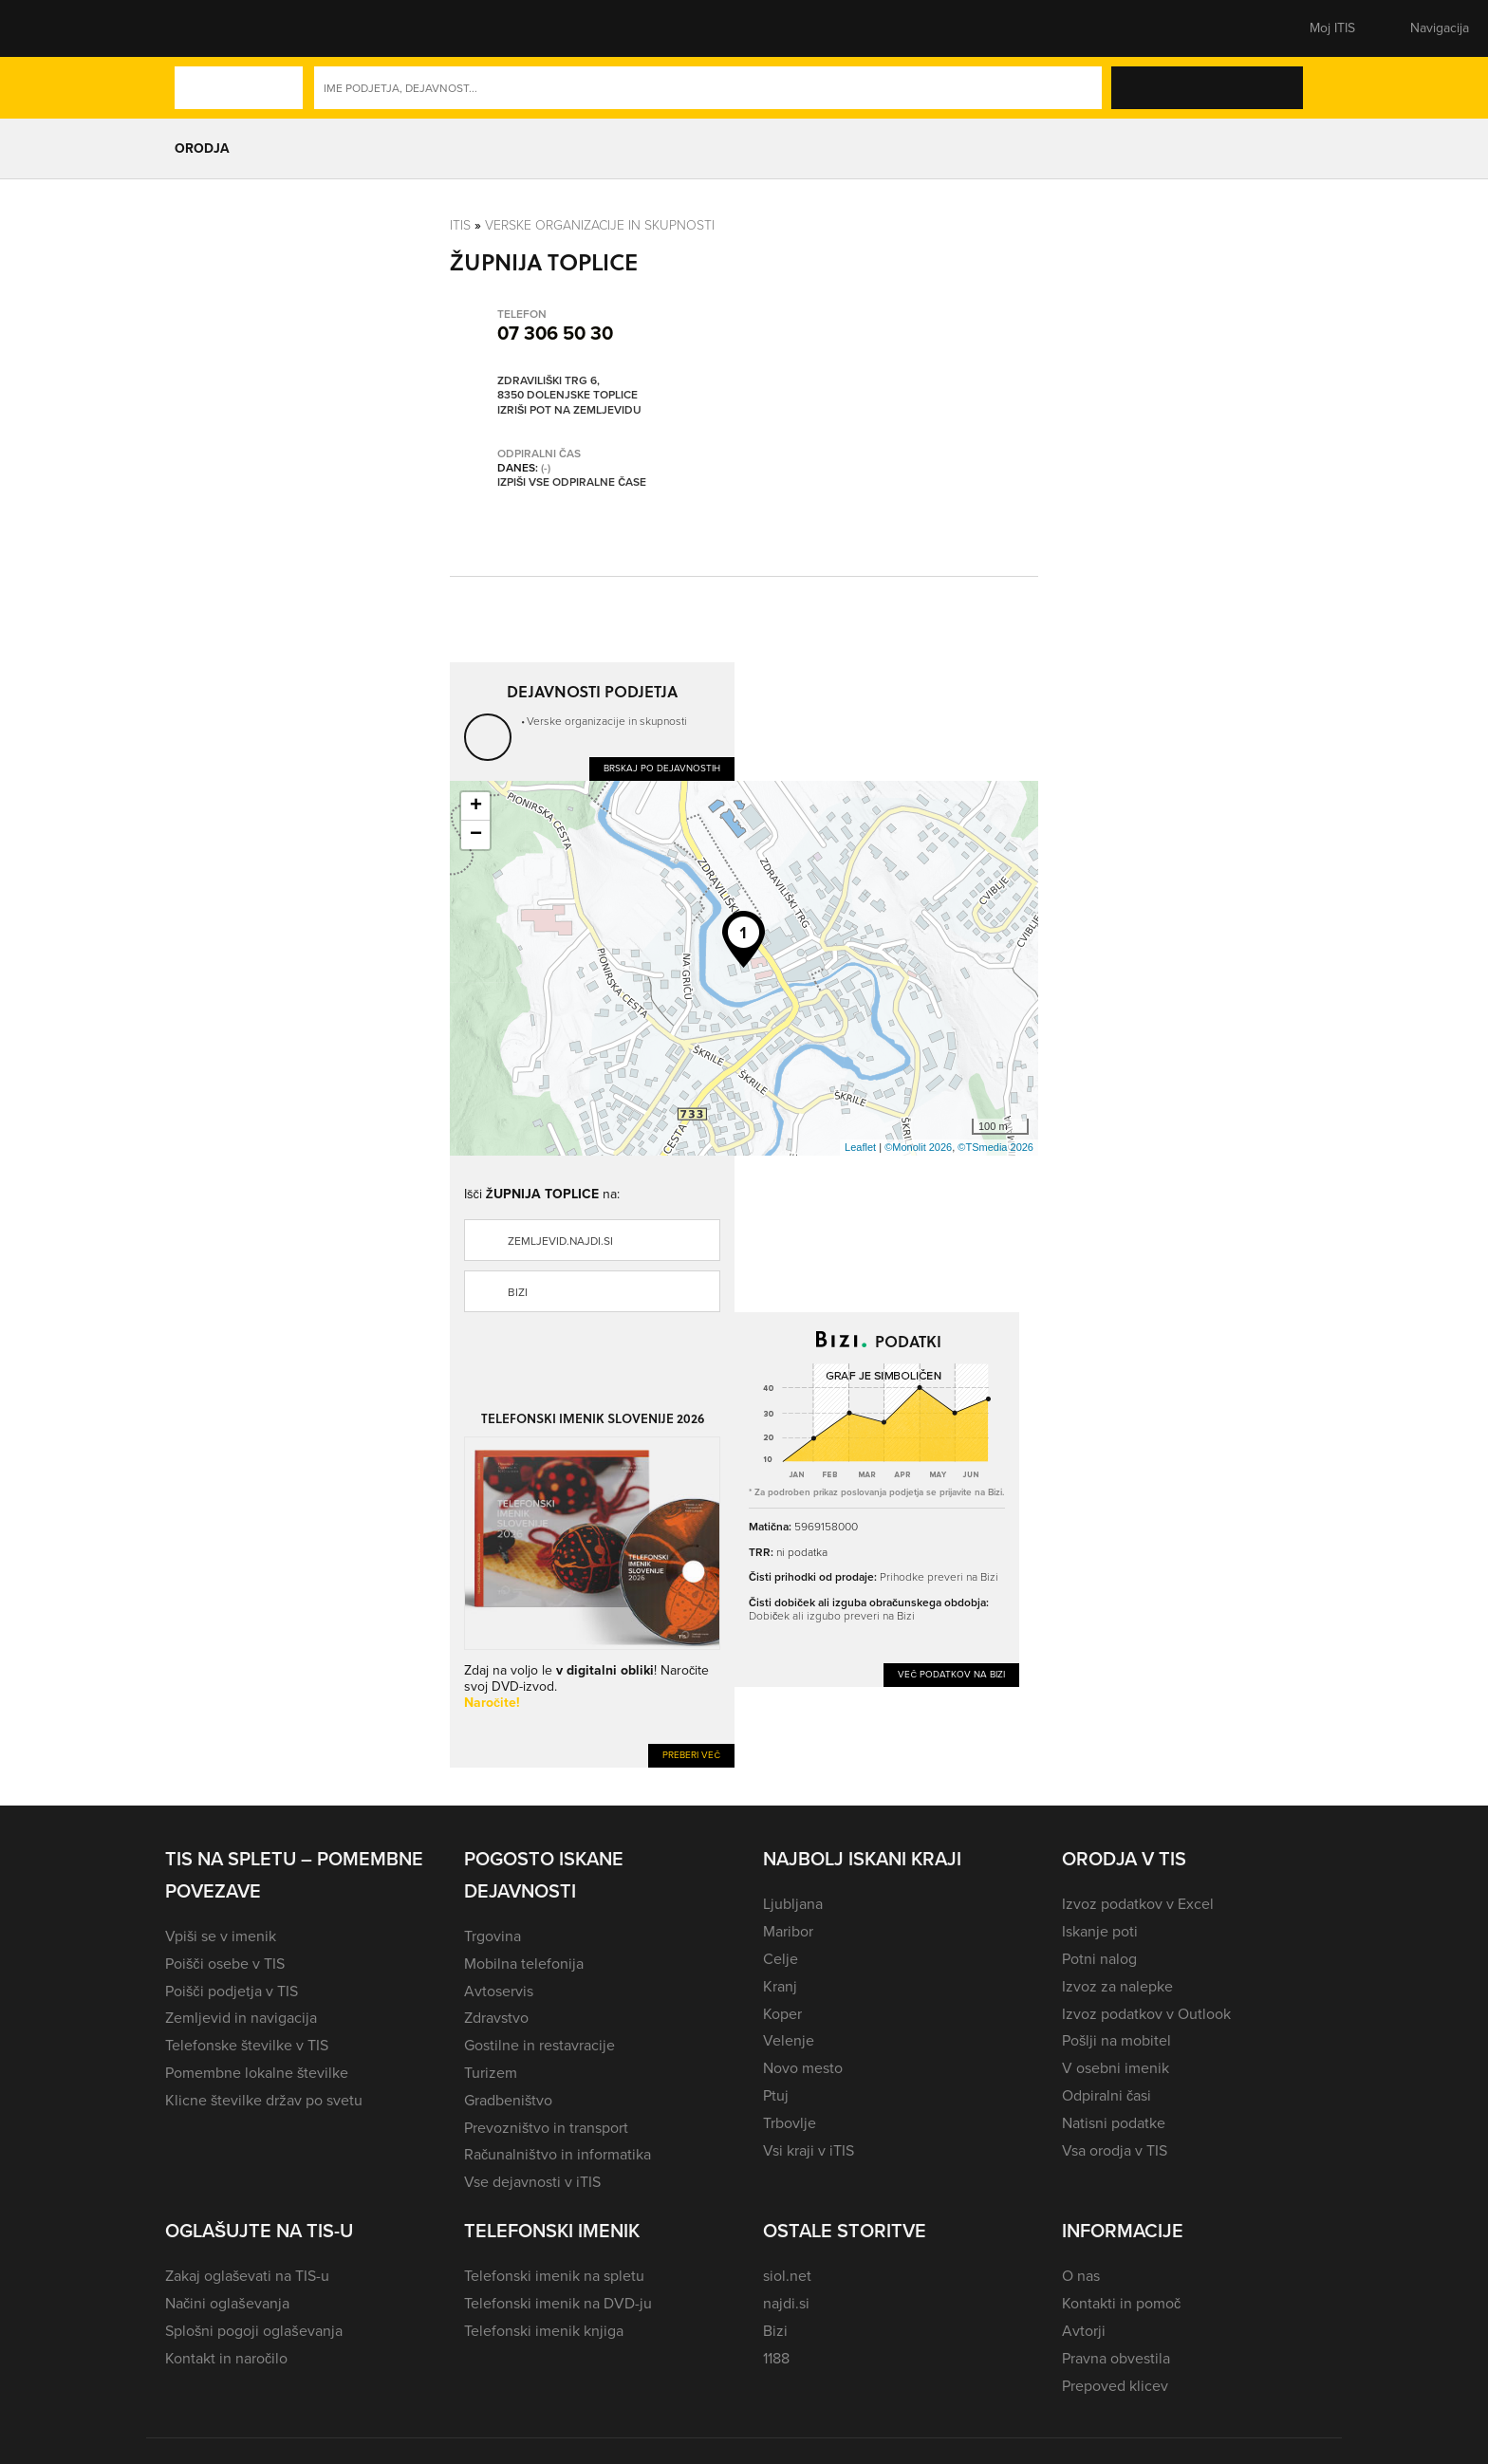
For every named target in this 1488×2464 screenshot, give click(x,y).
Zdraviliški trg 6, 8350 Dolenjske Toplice (567, 388)
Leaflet (860, 1147)
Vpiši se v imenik (220, 1936)
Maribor (788, 1931)
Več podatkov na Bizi (951, 1674)
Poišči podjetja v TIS (231, 1991)
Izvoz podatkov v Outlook (1146, 2014)
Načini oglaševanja (227, 2303)
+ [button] (476, 806)
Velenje (788, 2040)
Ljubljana (793, 1904)
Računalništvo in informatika (557, 2154)
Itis (460, 224)
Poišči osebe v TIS (225, 1963)
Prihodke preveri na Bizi (939, 1576)
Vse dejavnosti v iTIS (532, 2182)
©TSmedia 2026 (995, 1147)
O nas (1081, 2276)
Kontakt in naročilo (226, 2358)
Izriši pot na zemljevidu (569, 410)
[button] (198, 28)
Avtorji (1084, 2331)
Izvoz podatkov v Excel (1138, 1904)
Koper (782, 2014)
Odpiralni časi (1106, 2095)
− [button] (476, 835)
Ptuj (776, 2095)
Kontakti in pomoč (1121, 2303)
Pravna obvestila (1116, 2358)
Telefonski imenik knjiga (543, 2331)
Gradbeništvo (508, 2100)
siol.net (787, 2276)
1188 (776, 2358)
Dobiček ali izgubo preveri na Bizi (832, 1615)
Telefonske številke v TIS (246, 2045)
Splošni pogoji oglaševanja (254, 2331)
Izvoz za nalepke (1117, 1986)
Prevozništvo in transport (546, 2128)
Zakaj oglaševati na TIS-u (247, 2276)
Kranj (780, 1986)
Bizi (518, 1292)
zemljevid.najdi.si (560, 1241)
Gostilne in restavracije (539, 2045)
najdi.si (786, 2303)
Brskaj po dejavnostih (662, 768)
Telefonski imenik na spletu (554, 2276)
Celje (780, 1959)
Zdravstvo (496, 2018)
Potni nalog (1099, 1959)
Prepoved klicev (1115, 2386)
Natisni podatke (1113, 2123)
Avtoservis (498, 1991)
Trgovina (492, 1936)
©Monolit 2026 (918, 1147)
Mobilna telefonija (524, 1963)
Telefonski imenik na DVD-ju (558, 2303)
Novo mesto (803, 2068)
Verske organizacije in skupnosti (600, 224)
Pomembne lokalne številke (256, 2073)
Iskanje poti (1100, 1931)
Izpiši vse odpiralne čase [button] (571, 483)
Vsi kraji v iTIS (808, 2150)
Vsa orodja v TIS (1114, 2150)
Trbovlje (789, 2123)
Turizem (490, 2073)
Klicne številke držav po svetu (264, 2100)
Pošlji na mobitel (1116, 2040)
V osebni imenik (1115, 2068)
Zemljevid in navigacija (241, 2018)
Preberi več (691, 1755)
